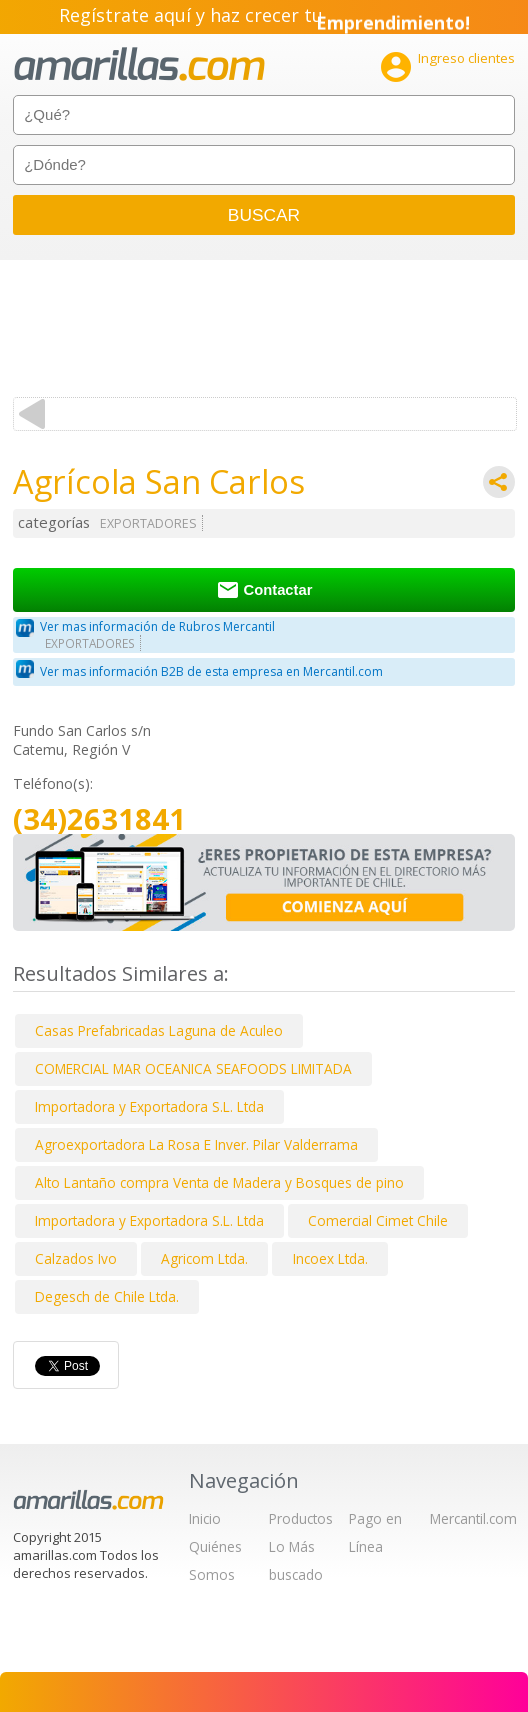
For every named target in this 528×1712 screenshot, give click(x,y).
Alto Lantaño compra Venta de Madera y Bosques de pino (219, 1182)
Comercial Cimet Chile (378, 1220)
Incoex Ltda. (330, 1258)
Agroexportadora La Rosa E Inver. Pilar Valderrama (196, 1144)
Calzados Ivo (76, 1258)
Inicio (205, 1518)
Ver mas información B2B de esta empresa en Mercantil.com (211, 671)
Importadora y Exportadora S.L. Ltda (149, 1106)
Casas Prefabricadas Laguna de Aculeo (159, 1030)
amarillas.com (139, 64)
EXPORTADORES (148, 523)
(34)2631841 (99, 819)
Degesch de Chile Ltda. (107, 1296)
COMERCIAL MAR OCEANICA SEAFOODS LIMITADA (193, 1068)
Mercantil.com (473, 1518)
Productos (301, 1518)
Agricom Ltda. (204, 1258)
